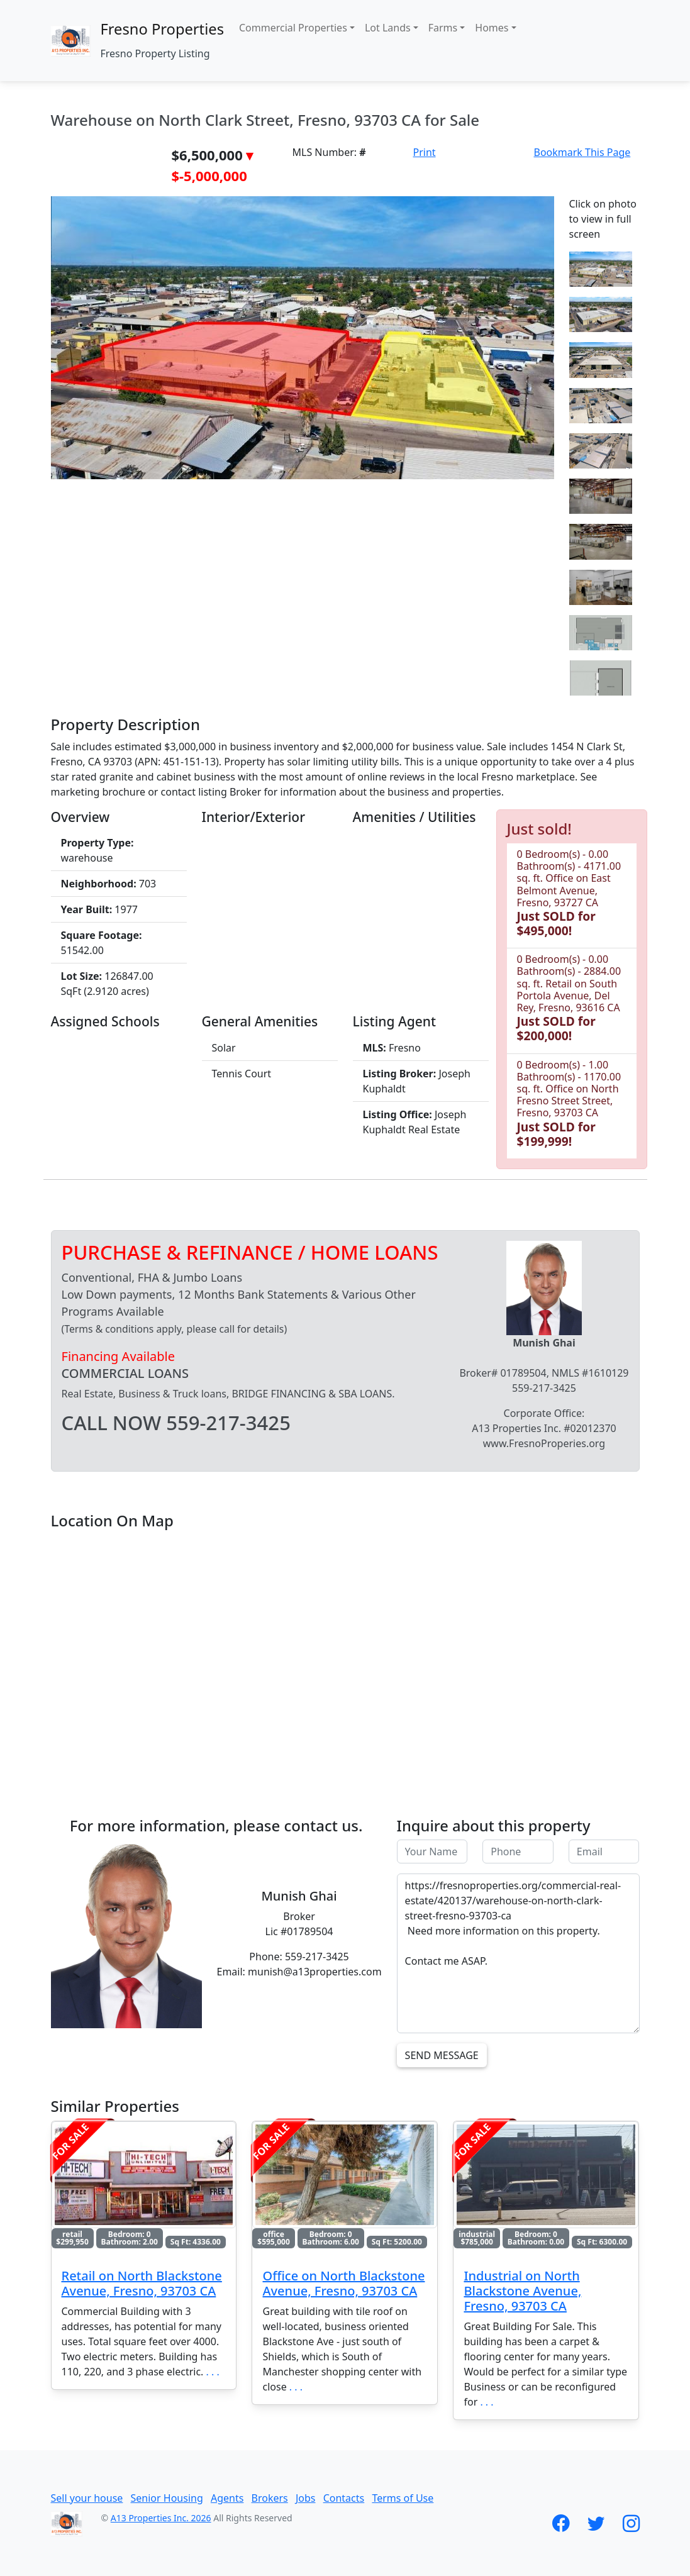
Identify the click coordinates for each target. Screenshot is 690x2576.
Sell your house (87, 2498)
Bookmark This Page (582, 152)
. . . (213, 2372)
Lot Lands (388, 28)
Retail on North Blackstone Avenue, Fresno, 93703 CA (142, 2283)
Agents (227, 2498)
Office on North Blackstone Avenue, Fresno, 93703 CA (343, 2283)
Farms (443, 28)
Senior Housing (167, 2498)
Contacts (344, 2498)
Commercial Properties (293, 28)
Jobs (306, 2498)
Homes (491, 28)
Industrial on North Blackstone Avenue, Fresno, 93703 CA (522, 2290)
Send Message (442, 2055)
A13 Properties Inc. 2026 (161, 2518)
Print (424, 152)
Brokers (270, 2498)
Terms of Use (402, 2498)
